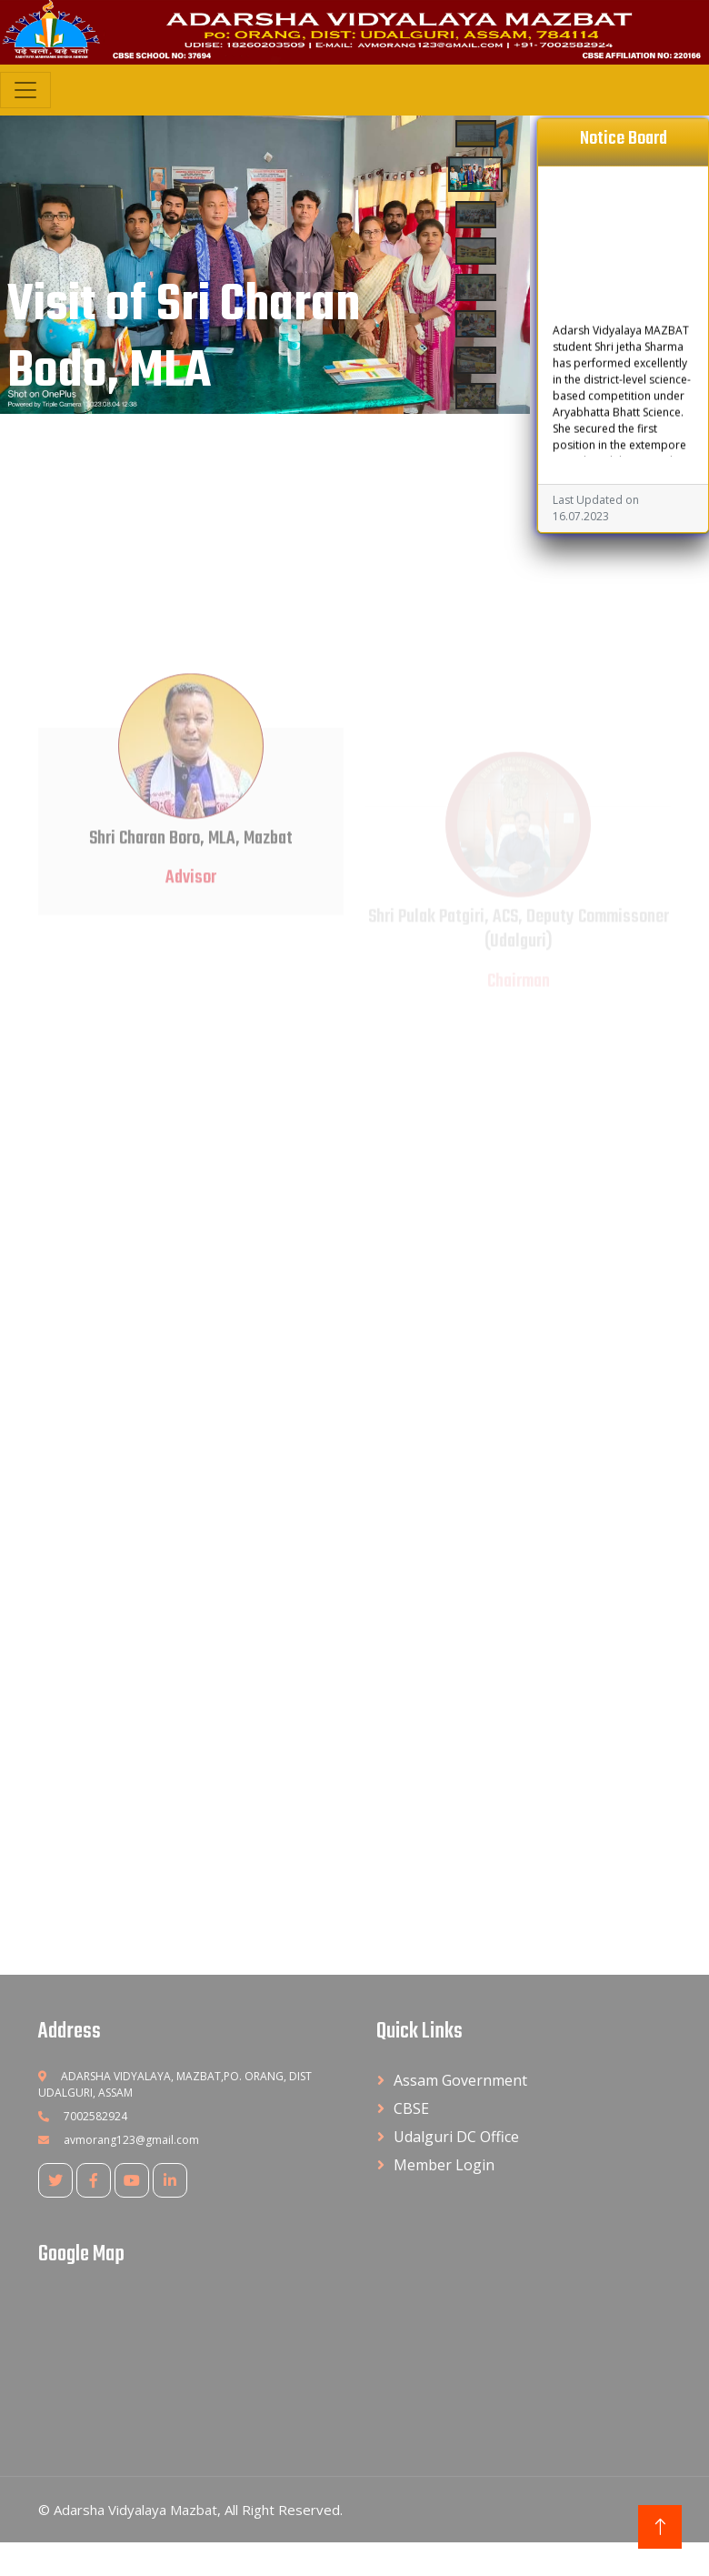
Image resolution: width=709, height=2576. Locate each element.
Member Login (444, 2165)
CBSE (411, 2108)
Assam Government (460, 2080)
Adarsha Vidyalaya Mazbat (135, 2510)
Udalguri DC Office (456, 2137)
